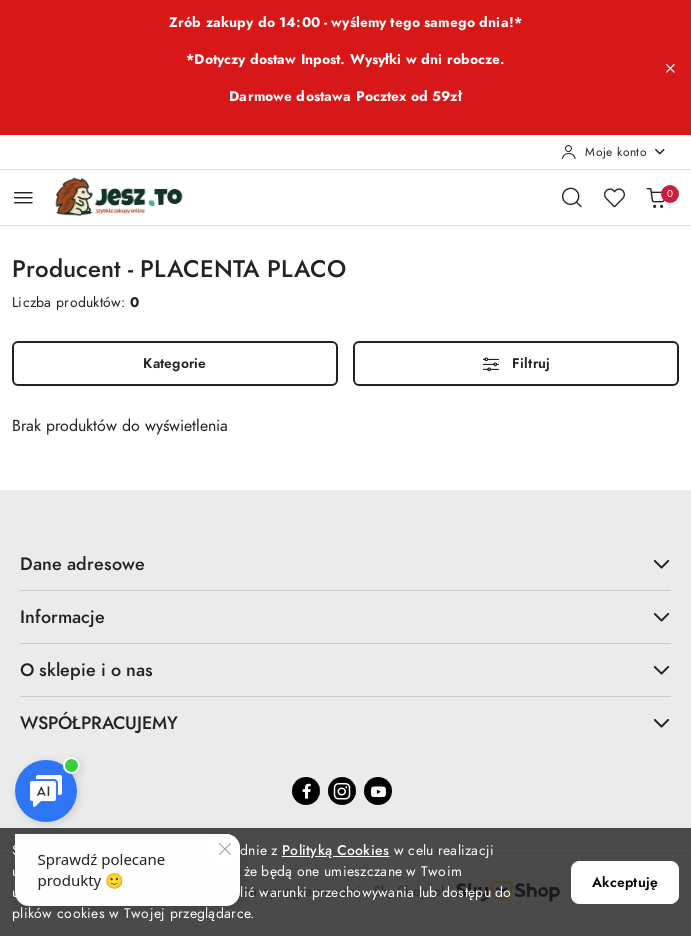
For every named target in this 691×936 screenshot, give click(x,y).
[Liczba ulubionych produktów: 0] (614, 197)
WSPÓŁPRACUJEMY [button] (345, 722)
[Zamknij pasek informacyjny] (670, 68)
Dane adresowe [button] (345, 563)
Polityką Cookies (335, 850)
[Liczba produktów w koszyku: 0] (656, 197)
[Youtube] (378, 791)
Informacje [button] (345, 616)
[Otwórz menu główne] (23, 197)
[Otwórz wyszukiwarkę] (572, 197)
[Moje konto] (614, 152)
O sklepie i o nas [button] (345, 669)
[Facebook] (306, 791)
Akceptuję (625, 882)
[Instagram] (342, 791)
